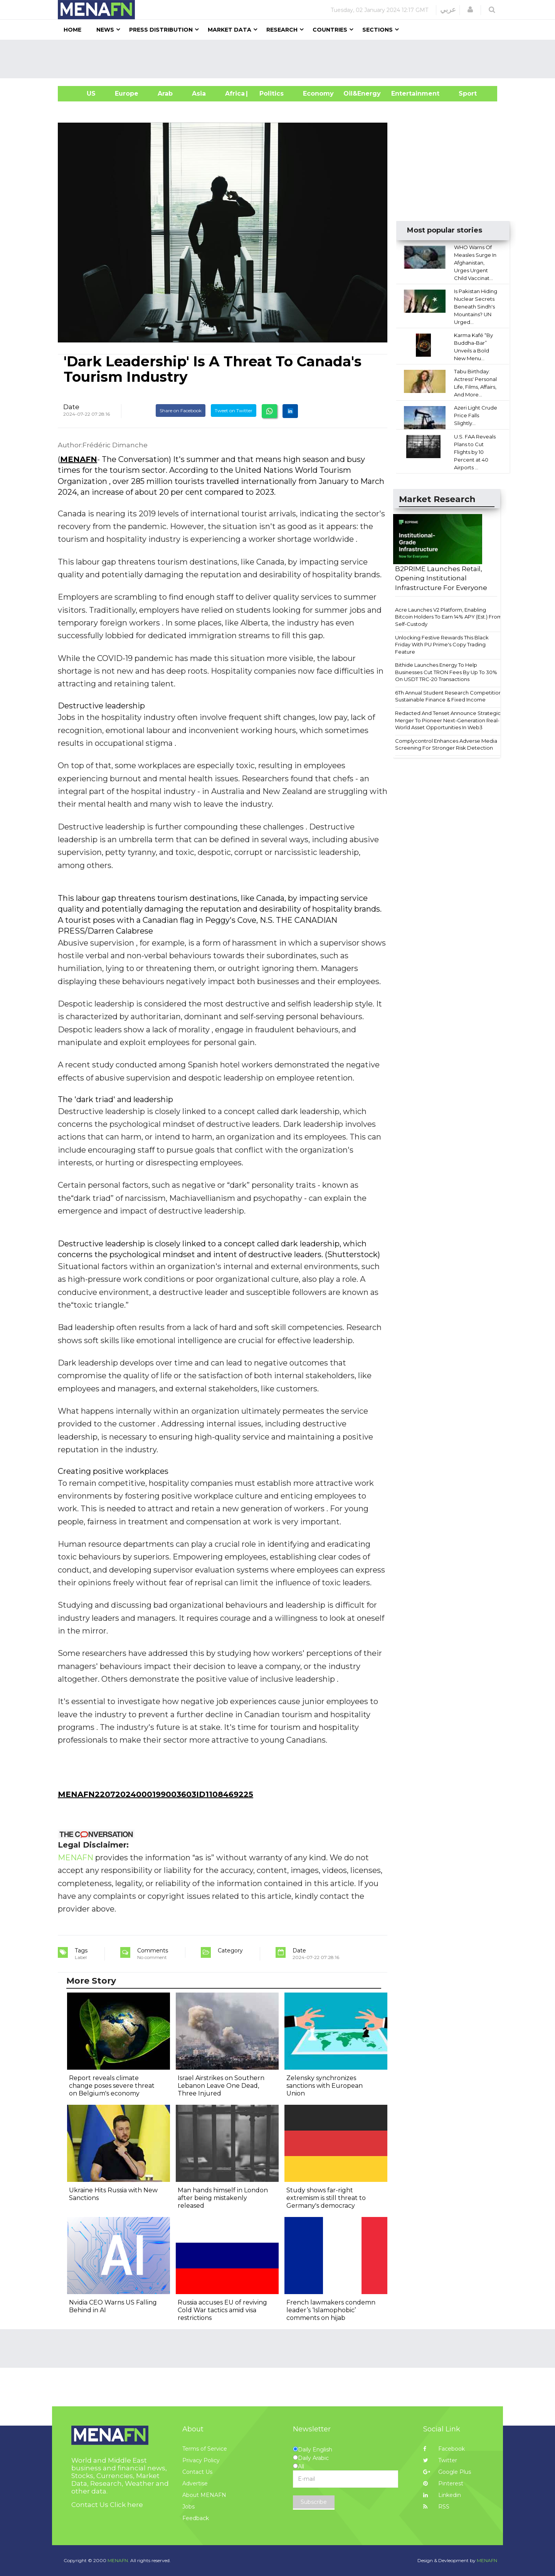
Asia (198, 93)
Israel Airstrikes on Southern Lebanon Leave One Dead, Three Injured (221, 2085)
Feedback (195, 2518)
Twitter (440, 2460)
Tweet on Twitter (233, 410)
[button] (470, 9)
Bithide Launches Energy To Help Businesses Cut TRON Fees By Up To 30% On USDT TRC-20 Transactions (446, 672)
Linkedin (442, 2495)
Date (71, 407)
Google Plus (447, 2471)
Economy (318, 93)
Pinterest (443, 2483)
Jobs (188, 2506)
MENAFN (78, 459)
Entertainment (403, 93)
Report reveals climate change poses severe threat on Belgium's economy (112, 2085)
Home (72, 29)
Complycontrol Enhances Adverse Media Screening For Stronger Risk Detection (446, 744)
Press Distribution (161, 29)
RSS (436, 2506)
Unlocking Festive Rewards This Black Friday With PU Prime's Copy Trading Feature (442, 644)
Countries (330, 29)
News (105, 29)
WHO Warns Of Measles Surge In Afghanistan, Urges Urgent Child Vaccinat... (475, 262)
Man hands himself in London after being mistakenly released (223, 2198)
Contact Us (197, 2471)
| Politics (269, 93)
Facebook (444, 2448)
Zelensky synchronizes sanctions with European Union (324, 2085)
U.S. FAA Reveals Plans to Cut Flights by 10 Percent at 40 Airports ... (475, 451)
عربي (448, 9)
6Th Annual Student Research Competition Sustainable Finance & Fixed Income (448, 696)
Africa (233, 93)
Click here (126, 2505)
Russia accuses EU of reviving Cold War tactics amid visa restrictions (222, 2310)
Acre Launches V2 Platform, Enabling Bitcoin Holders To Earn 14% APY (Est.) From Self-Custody (448, 617)
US (81, 93)
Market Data (229, 29)
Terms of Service (204, 2448)
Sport (463, 93)
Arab (165, 93)
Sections (377, 29)
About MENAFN (204, 2495)
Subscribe (314, 2501)
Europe (126, 93)
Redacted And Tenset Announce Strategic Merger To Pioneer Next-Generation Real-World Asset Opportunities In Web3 (448, 720)
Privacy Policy (201, 2460)
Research (282, 29)
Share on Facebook (181, 410)
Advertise (195, 2483)
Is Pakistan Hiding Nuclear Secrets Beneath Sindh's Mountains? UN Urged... (475, 306)
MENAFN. (118, 2560)
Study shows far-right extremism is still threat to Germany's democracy (326, 2198)
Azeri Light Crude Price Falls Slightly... (475, 415)
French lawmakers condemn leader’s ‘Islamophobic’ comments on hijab (330, 2310)
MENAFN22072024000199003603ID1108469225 (155, 1794)
